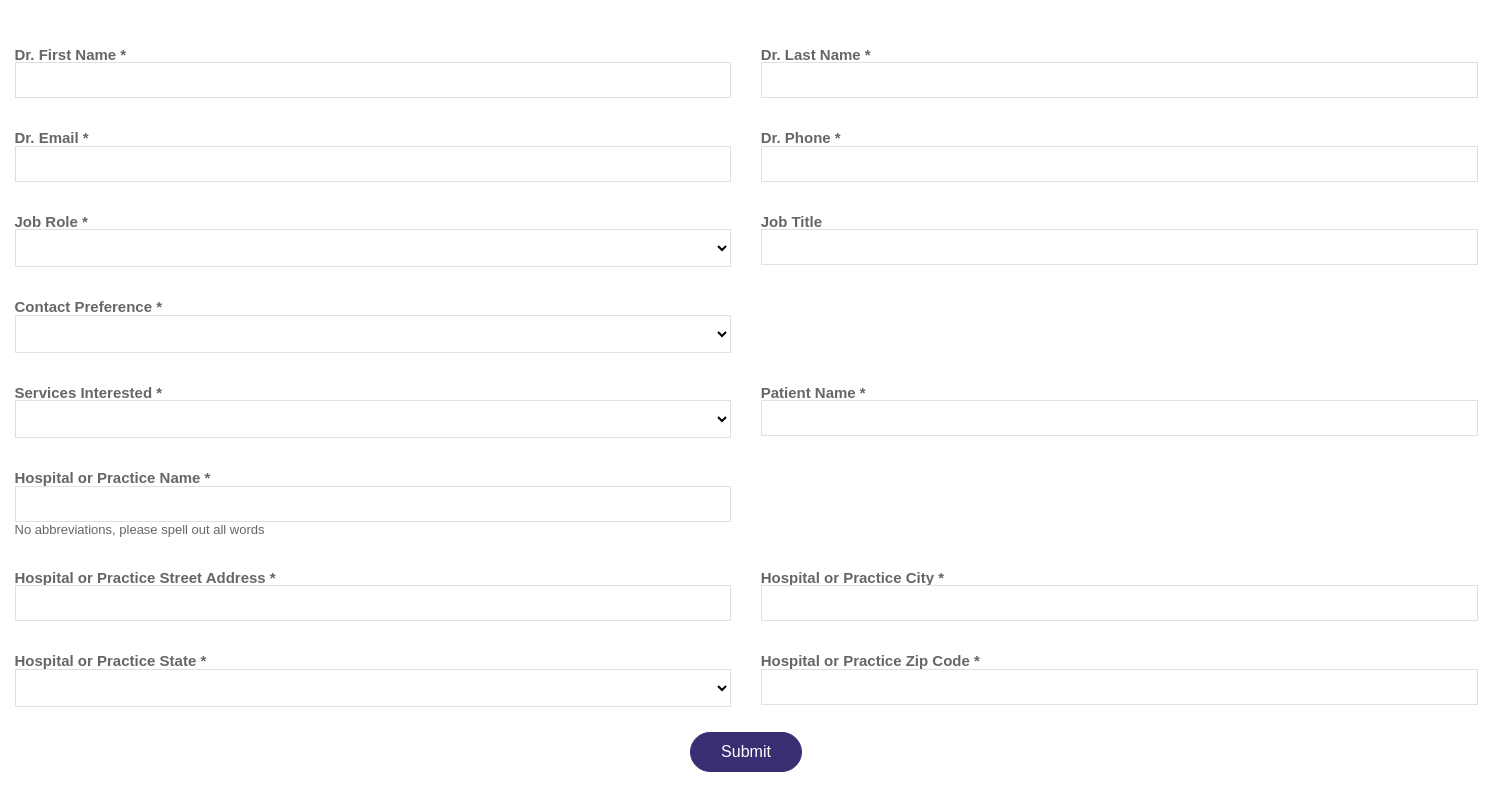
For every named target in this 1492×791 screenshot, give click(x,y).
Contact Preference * (89, 306)
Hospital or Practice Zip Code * (870, 660)
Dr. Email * (52, 137)
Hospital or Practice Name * (113, 477)
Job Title (791, 221)
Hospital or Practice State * (111, 660)
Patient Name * (813, 392)
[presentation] (167, 746)
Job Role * (51, 221)
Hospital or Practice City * (852, 577)
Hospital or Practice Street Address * (145, 577)
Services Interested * (89, 392)
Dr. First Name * (71, 54)
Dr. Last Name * (816, 54)
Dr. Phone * (801, 137)
